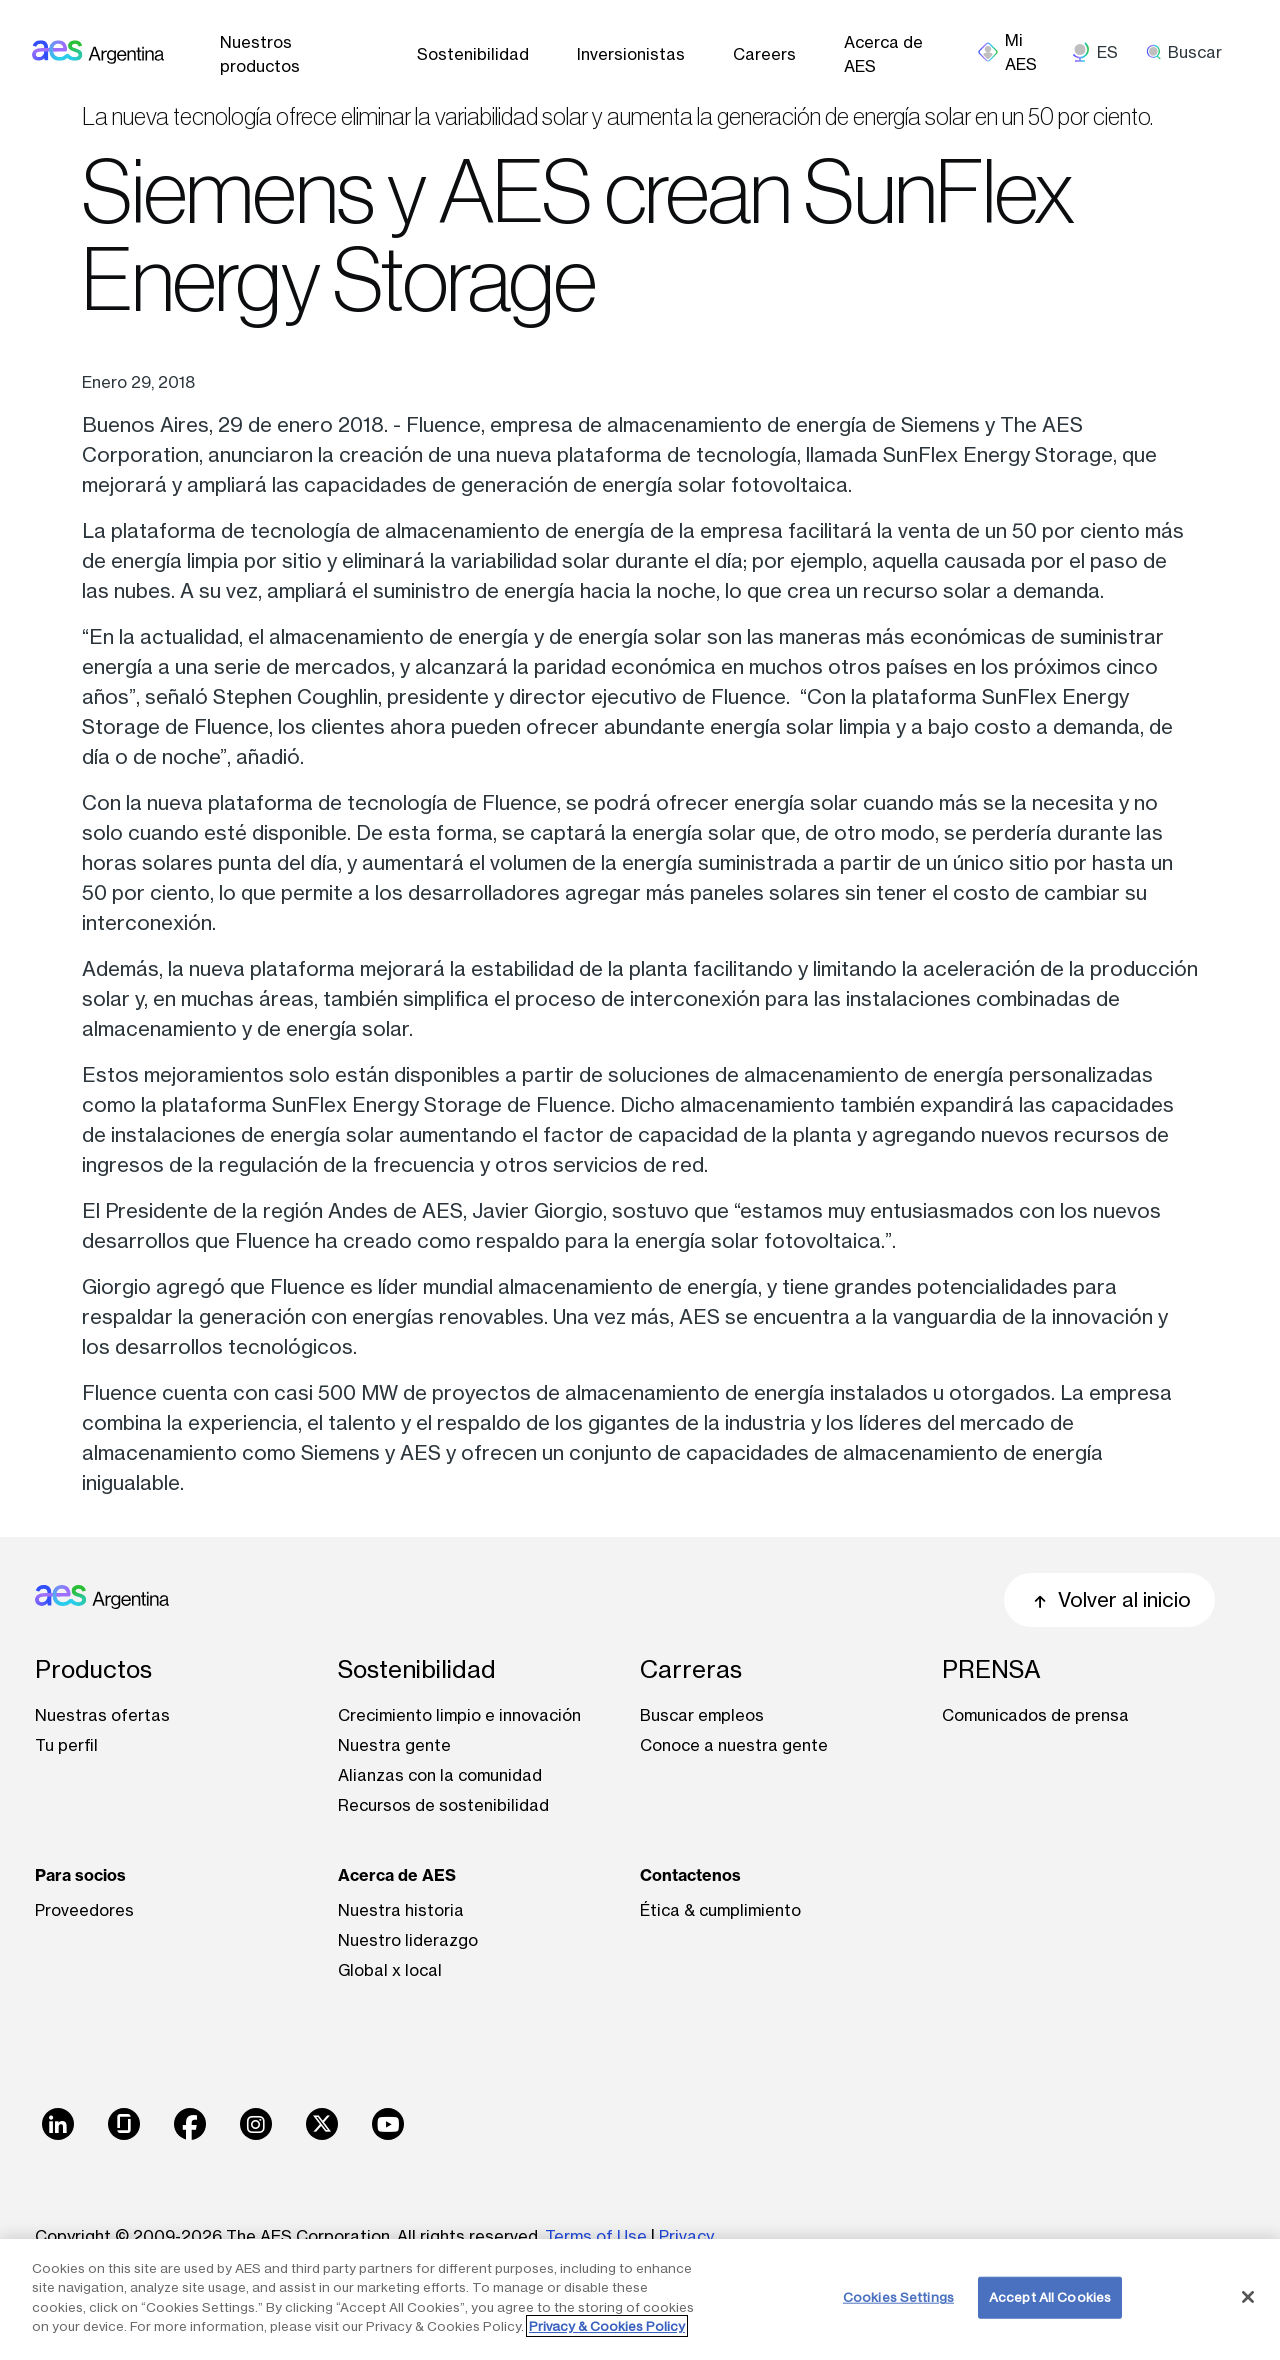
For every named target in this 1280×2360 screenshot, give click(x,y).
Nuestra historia (401, 1910)
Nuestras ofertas (102, 1715)
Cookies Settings (898, 2297)
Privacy (686, 2236)
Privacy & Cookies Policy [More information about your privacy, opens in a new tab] (607, 2326)
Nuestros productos (260, 54)
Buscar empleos (702, 1715)
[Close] (1248, 2297)
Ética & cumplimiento (720, 1910)
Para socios (80, 1875)
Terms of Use (596, 2236)
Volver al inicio (1109, 1599)
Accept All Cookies (1050, 2297)
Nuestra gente (394, 1745)
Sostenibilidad (473, 54)
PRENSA (991, 1669)
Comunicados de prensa (1035, 1715)
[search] (1191, 52)
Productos (93, 1669)
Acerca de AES (883, 54)
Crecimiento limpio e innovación (459, 1715)
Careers (764, 54)
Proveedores (84, 1910)
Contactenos (690, 1875)
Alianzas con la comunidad (440, 1775)
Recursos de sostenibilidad (443, 1805)
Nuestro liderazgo (408, 1940)
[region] (640, 2299)
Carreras (691, 1669)
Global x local (390, 1970)
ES (1107, 52)
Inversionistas (631, 54)
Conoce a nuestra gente (734, 1745)
